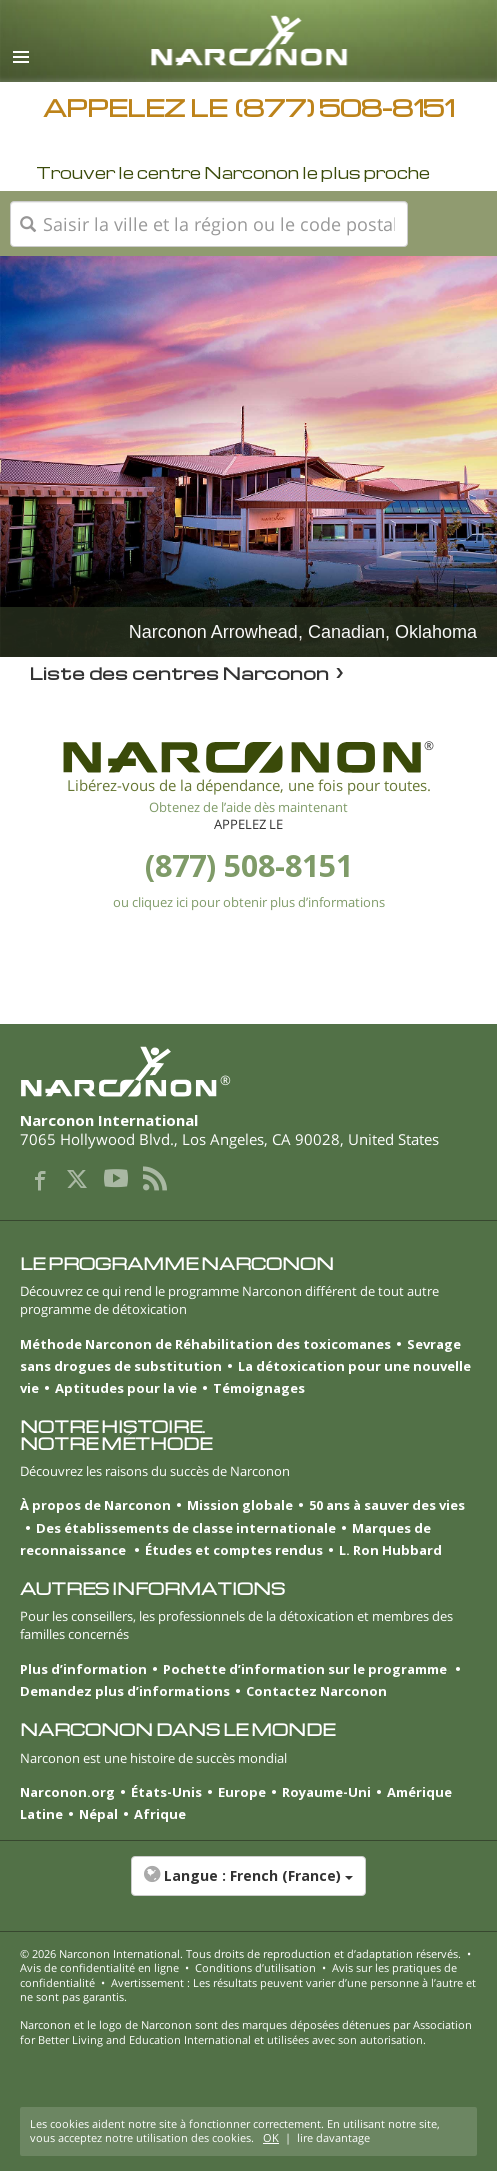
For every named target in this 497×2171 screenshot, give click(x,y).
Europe (242, 1792)
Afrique (160, 1814)
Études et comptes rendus (234, 1550)
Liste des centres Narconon (179, 672)
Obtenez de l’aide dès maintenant (248, 807)
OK (271, 2137)
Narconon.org (67, 1792)
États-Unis (166, 1792)
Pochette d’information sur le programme (306, 1669)
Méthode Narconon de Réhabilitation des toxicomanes (205, 1344)
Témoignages (259, 1388)
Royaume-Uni (326, 1792)
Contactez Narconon (316, 1691)
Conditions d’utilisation (255, 1967)
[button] (248, 1886)
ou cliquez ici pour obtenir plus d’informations (249, 902)
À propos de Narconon (95, 1505)
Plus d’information (83, 1669)
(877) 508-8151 (249, 865)
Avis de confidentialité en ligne (99, 1967)
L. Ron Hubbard (390, 1550)
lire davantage (333, 2137)
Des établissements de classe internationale (186, 1528)
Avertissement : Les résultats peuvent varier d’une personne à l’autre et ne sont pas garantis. (248, 1989)
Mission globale (240, 1505)
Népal (98, 1814)
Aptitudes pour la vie (126, 1388)
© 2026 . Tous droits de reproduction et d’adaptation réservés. (240, 1953)
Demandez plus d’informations (125, 1691)
